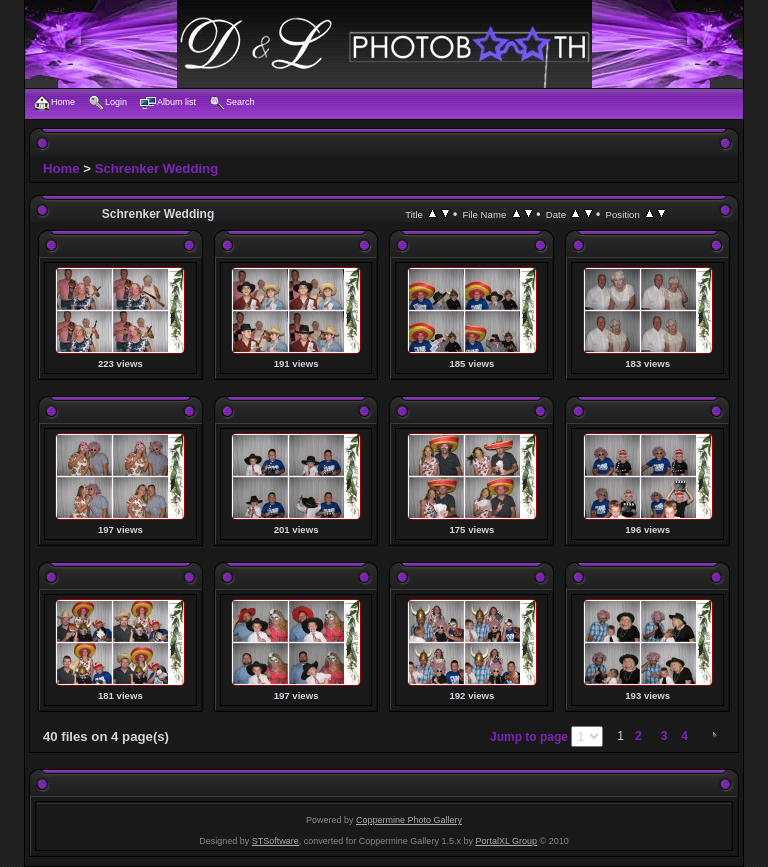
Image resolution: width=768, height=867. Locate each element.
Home (61, 168)
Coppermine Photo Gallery (409, 820)
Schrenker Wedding (157, 168)
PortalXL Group (506, 841)
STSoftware (275, 841)
